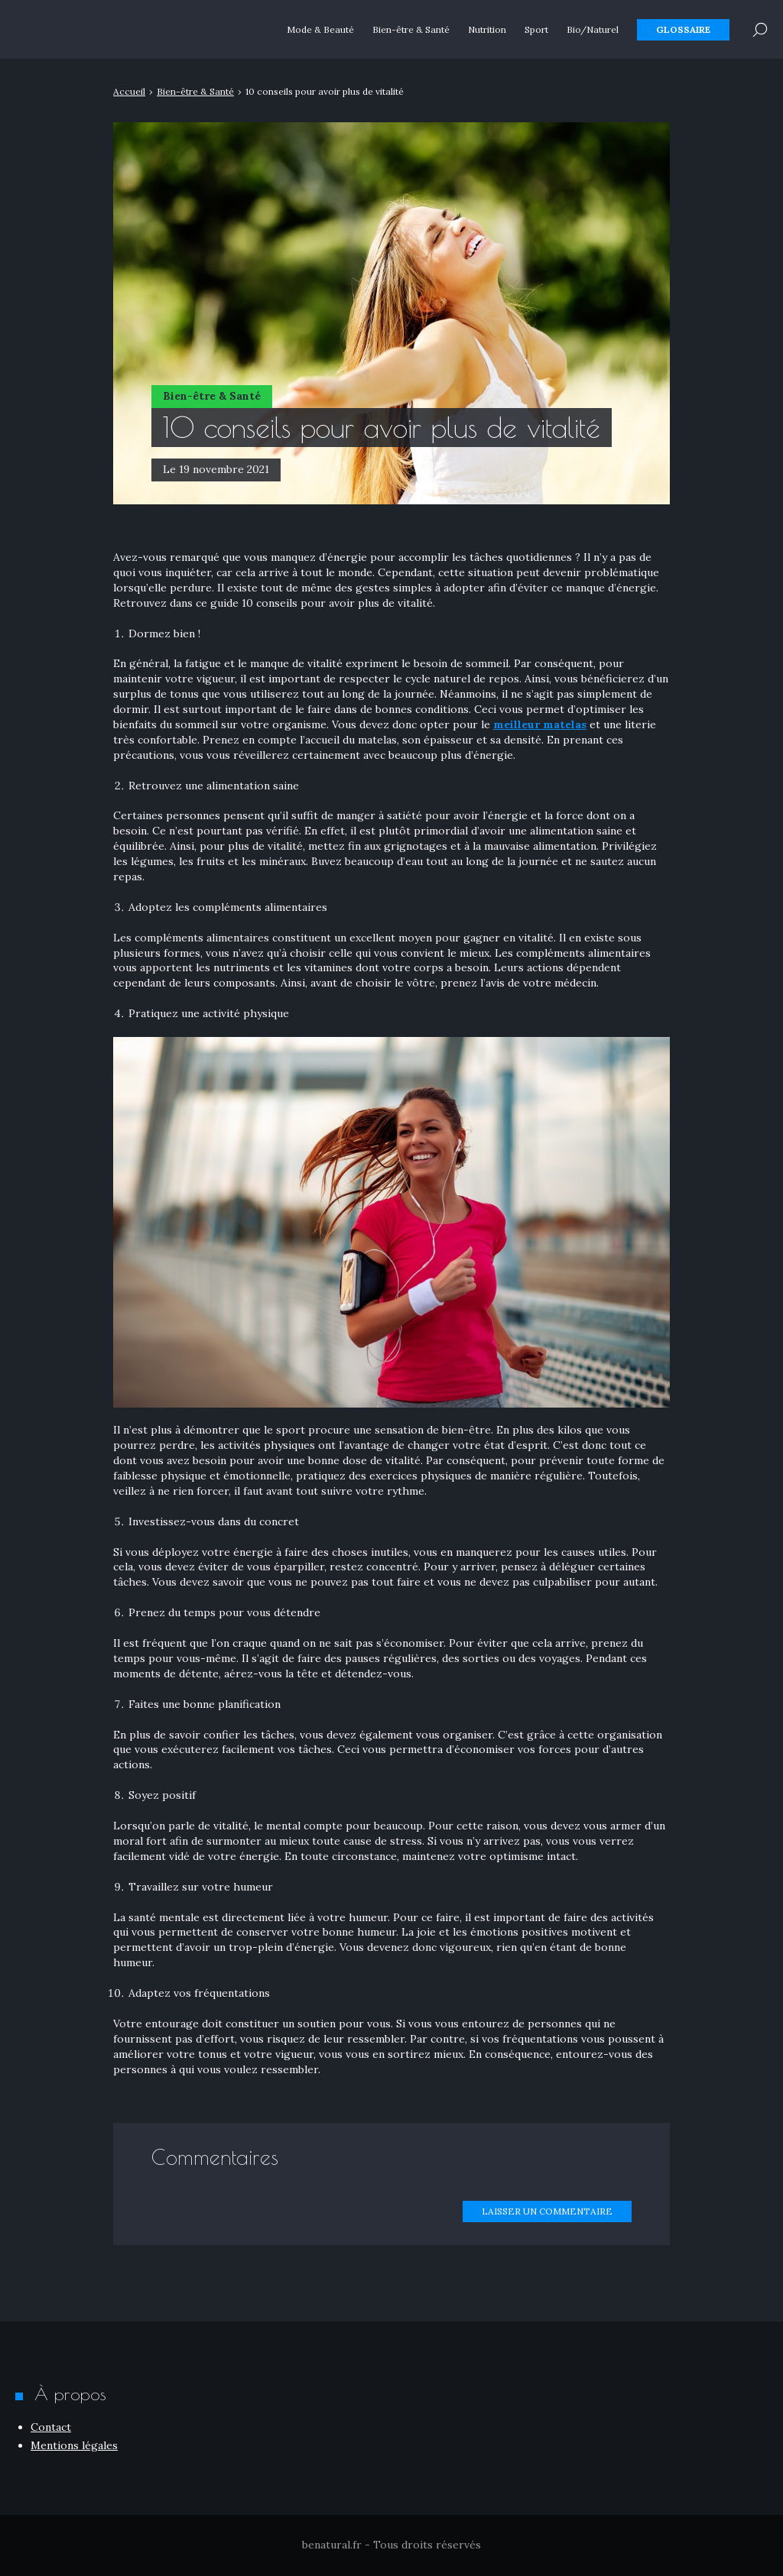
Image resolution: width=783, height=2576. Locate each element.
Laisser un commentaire (547, 2211)
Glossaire (683, 30)
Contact (51, 2427)
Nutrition (487, 30)
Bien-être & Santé (411, 30)
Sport (536, 30)
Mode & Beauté (320, 30)
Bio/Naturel (593, 30)
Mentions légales (74, 2445)
